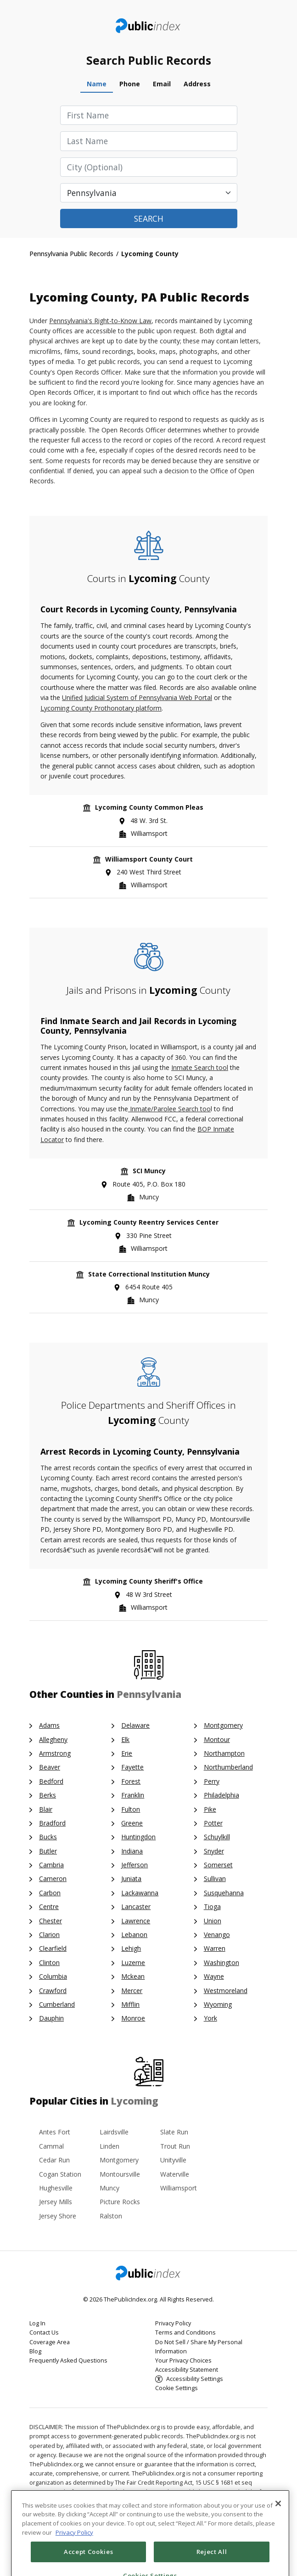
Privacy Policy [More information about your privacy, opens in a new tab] (74, 2562)
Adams (49, 1725)
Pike (210, 1809)
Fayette (132, 1767)
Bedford (51, 1781)
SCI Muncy (149, 1170)
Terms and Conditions (185, 2332)
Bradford (52, 1823)
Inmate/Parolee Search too (169, 1108)
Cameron (53, 1878)
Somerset (218, 1864)
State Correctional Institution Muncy (149, 1274)
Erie (126, 1753)
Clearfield (53, 1948)
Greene (132, 1823)
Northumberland (228, 1767)
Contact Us (44, 2332)
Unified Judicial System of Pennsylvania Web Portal (137, 697)
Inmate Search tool (199, 1067)
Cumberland (57, 2004)
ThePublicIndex (148, 25)
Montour (217, 1739)
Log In (37, 2323)
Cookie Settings (176, 2388)
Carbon (50, 1892)
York (210, 2018)
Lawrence (135, 1920)
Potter (213, 1823)
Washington (221, 1962)
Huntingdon (138, 1836)
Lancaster (136, 1906)
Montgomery (223, 1725)
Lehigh (131, 1948)
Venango (217, 1934)
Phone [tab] (129, 83)
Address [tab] (197, 83)
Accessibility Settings (194, 2379)
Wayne (214, 1976)
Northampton (224, 1753)
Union (212, 1920)
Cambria (51, 1864)
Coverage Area (49, 2342)
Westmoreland (225, 1990)
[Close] (278, 2532)
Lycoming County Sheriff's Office (149, 1581)
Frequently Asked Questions (68, 2360)
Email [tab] (162, 83)
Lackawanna (139, 1892)
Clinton (49, 1962)
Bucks (48, 1836)
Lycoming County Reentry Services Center (149, 1222)
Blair (45, 1809)
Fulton (130, 1809)
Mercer (131, 1990)
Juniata (131, 1878)
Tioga (212, 1906)
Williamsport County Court (149, 859)
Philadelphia (221, 1795)
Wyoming (218, 2004)
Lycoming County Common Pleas (149, 807)
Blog (35, 2351)
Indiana (132, 1851)
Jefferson (134, 1864)
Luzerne (133, 1962)
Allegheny (53, 1739)
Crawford (53, 1990)
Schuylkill (217, 1836)
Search (148, 218)
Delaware (135, 1725)
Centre (49, 1906)
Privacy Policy (173, 2323)
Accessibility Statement (186, 2370)
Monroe (133, 2018)
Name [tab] (96, 83)
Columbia (53, 1976)
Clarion (49, 1934)
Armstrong (55, 1753)
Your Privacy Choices (183, 2360)
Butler (48, 1851)
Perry (211, 1781)
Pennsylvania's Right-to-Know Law (100, 320)
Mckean (133, 1976)
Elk (125, 1739)
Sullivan (215, 1878)
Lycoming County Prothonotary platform (101, 708)
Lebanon (134, 1934)
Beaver (49, 1767)
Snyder (214, 1851)
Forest (130, 1781)
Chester (50, 1920)
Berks (47, 1795)
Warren (214, 1948)
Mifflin (130, 2004)
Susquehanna (224, 1892)
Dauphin (51, 2018)
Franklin (132, 1795)
